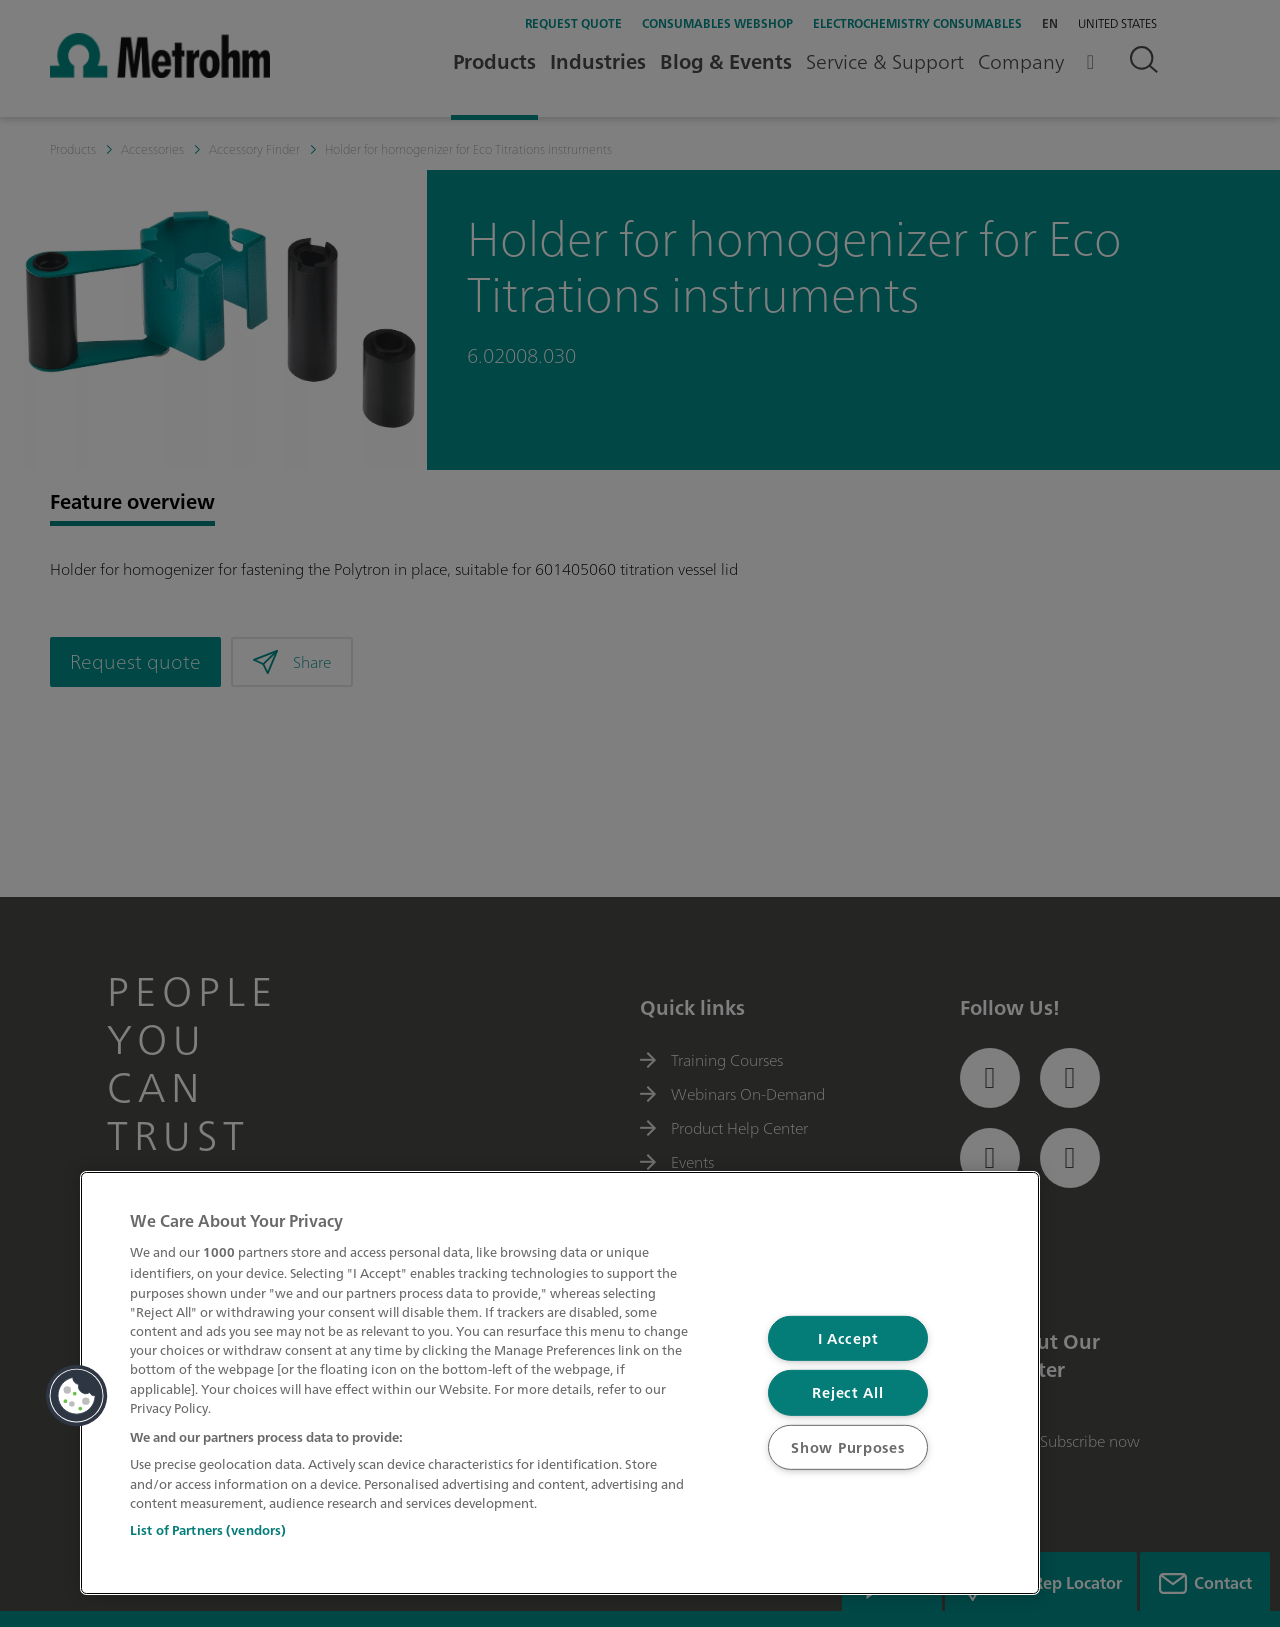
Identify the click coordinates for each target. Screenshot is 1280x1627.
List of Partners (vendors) (208, 1530)
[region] (560, 1383)
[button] (77, 1396)
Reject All (847, 1392)
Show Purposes (847, 1447)
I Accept (848, 1338)
